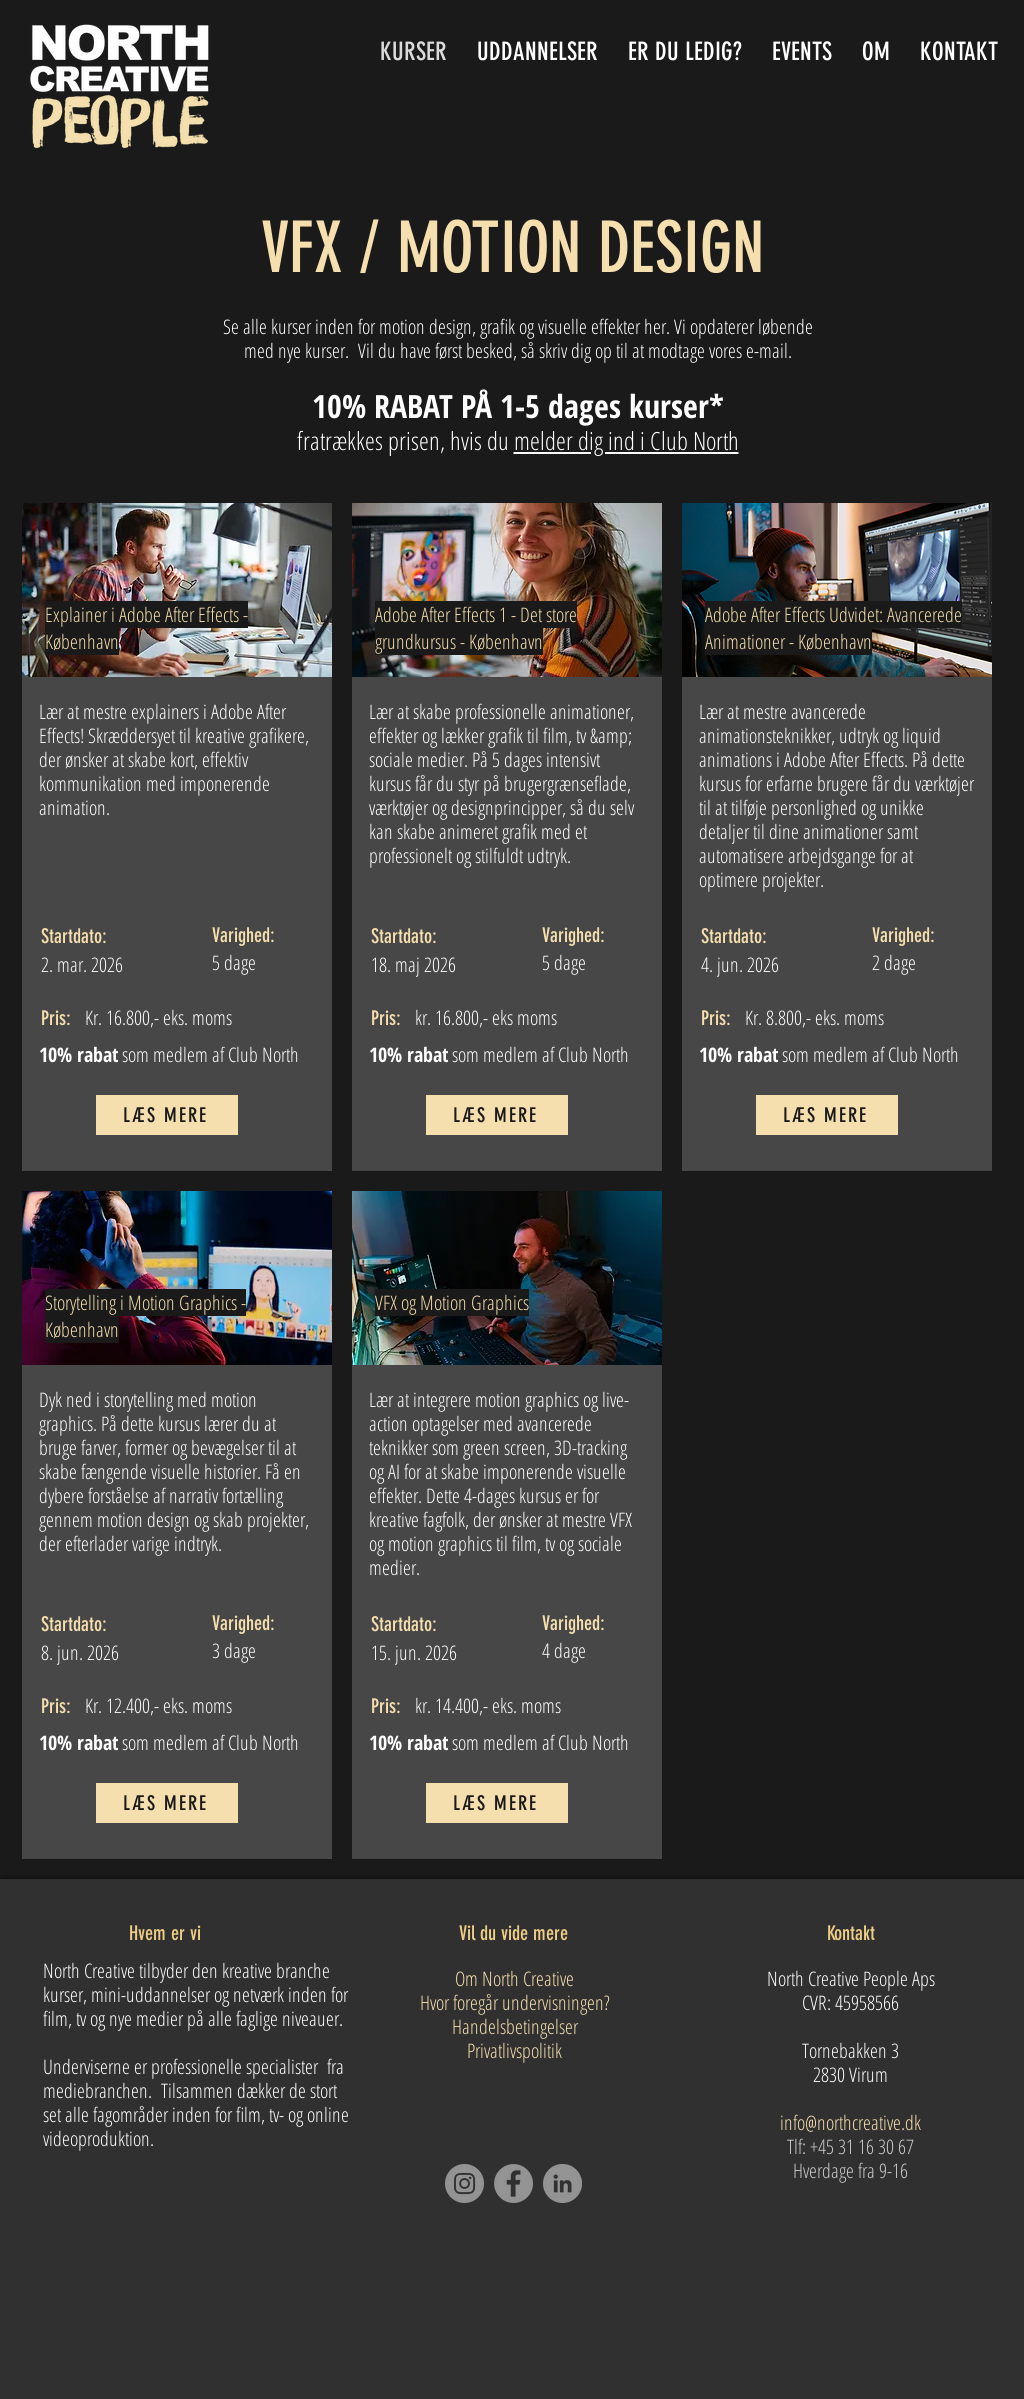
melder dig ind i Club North (626, 440)
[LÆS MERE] (167, 1115)
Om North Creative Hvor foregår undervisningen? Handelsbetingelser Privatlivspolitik (515, 2014)
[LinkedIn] (562, 2183)
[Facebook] (513, 2183)
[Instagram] (464, 2183)
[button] (537, 51)
